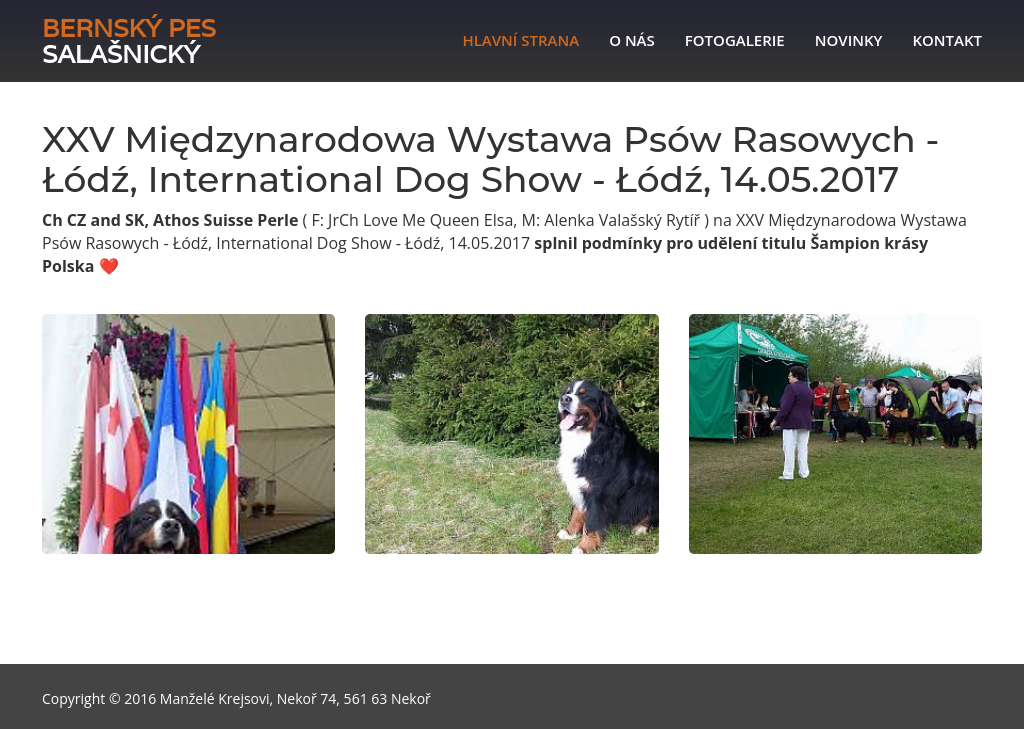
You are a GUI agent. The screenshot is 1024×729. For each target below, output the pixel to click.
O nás (632, 40)
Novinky (849, 40)
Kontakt (947, 40)
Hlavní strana (520, 40)
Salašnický (129, 41)
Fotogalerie (735, 40)
